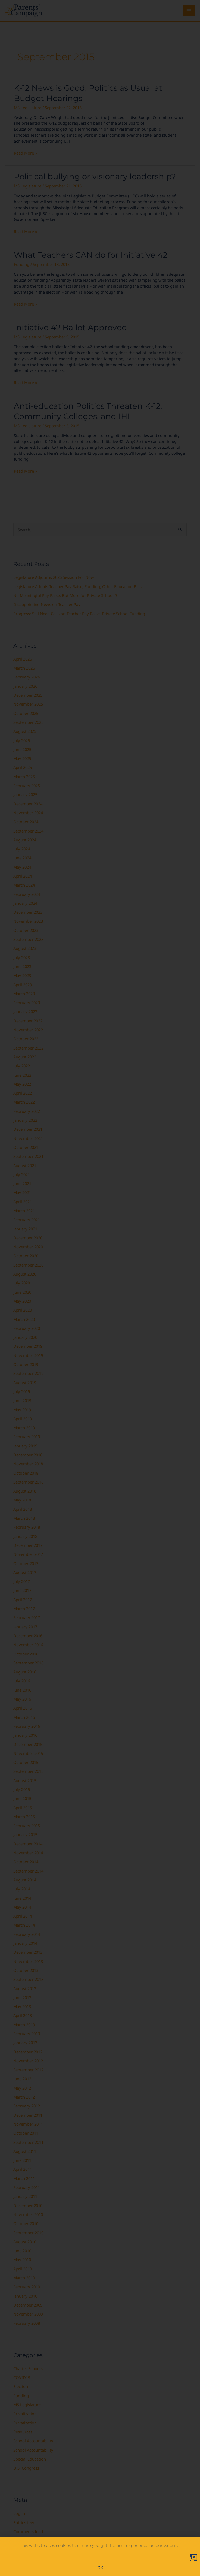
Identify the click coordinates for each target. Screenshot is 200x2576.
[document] (100, 1288)
